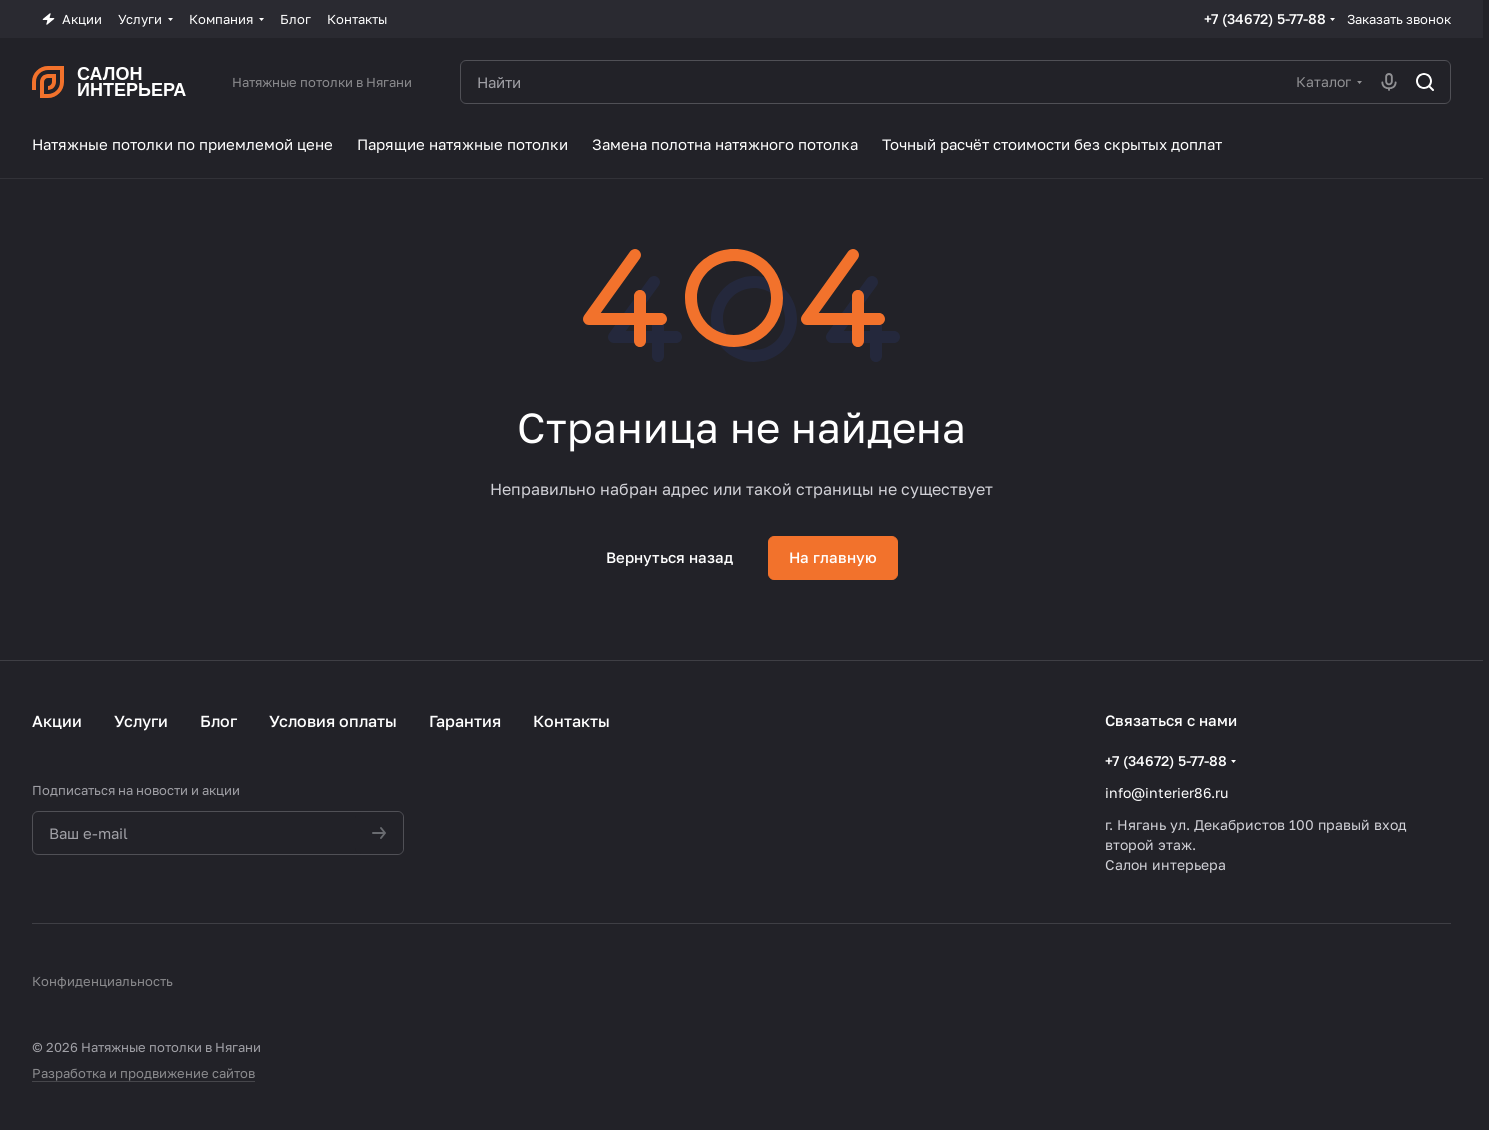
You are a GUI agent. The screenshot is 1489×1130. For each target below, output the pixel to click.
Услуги (141, 721)
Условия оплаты (333, 721)
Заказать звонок (1399, 19)
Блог (218, 721)
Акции (57, 721)
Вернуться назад (669, 557)
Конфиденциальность (102, 981)
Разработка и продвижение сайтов (143, 1073)
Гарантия (465, 721)
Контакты (571, 721)
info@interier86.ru (1166, 792)
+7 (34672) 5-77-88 (1265, 18)
